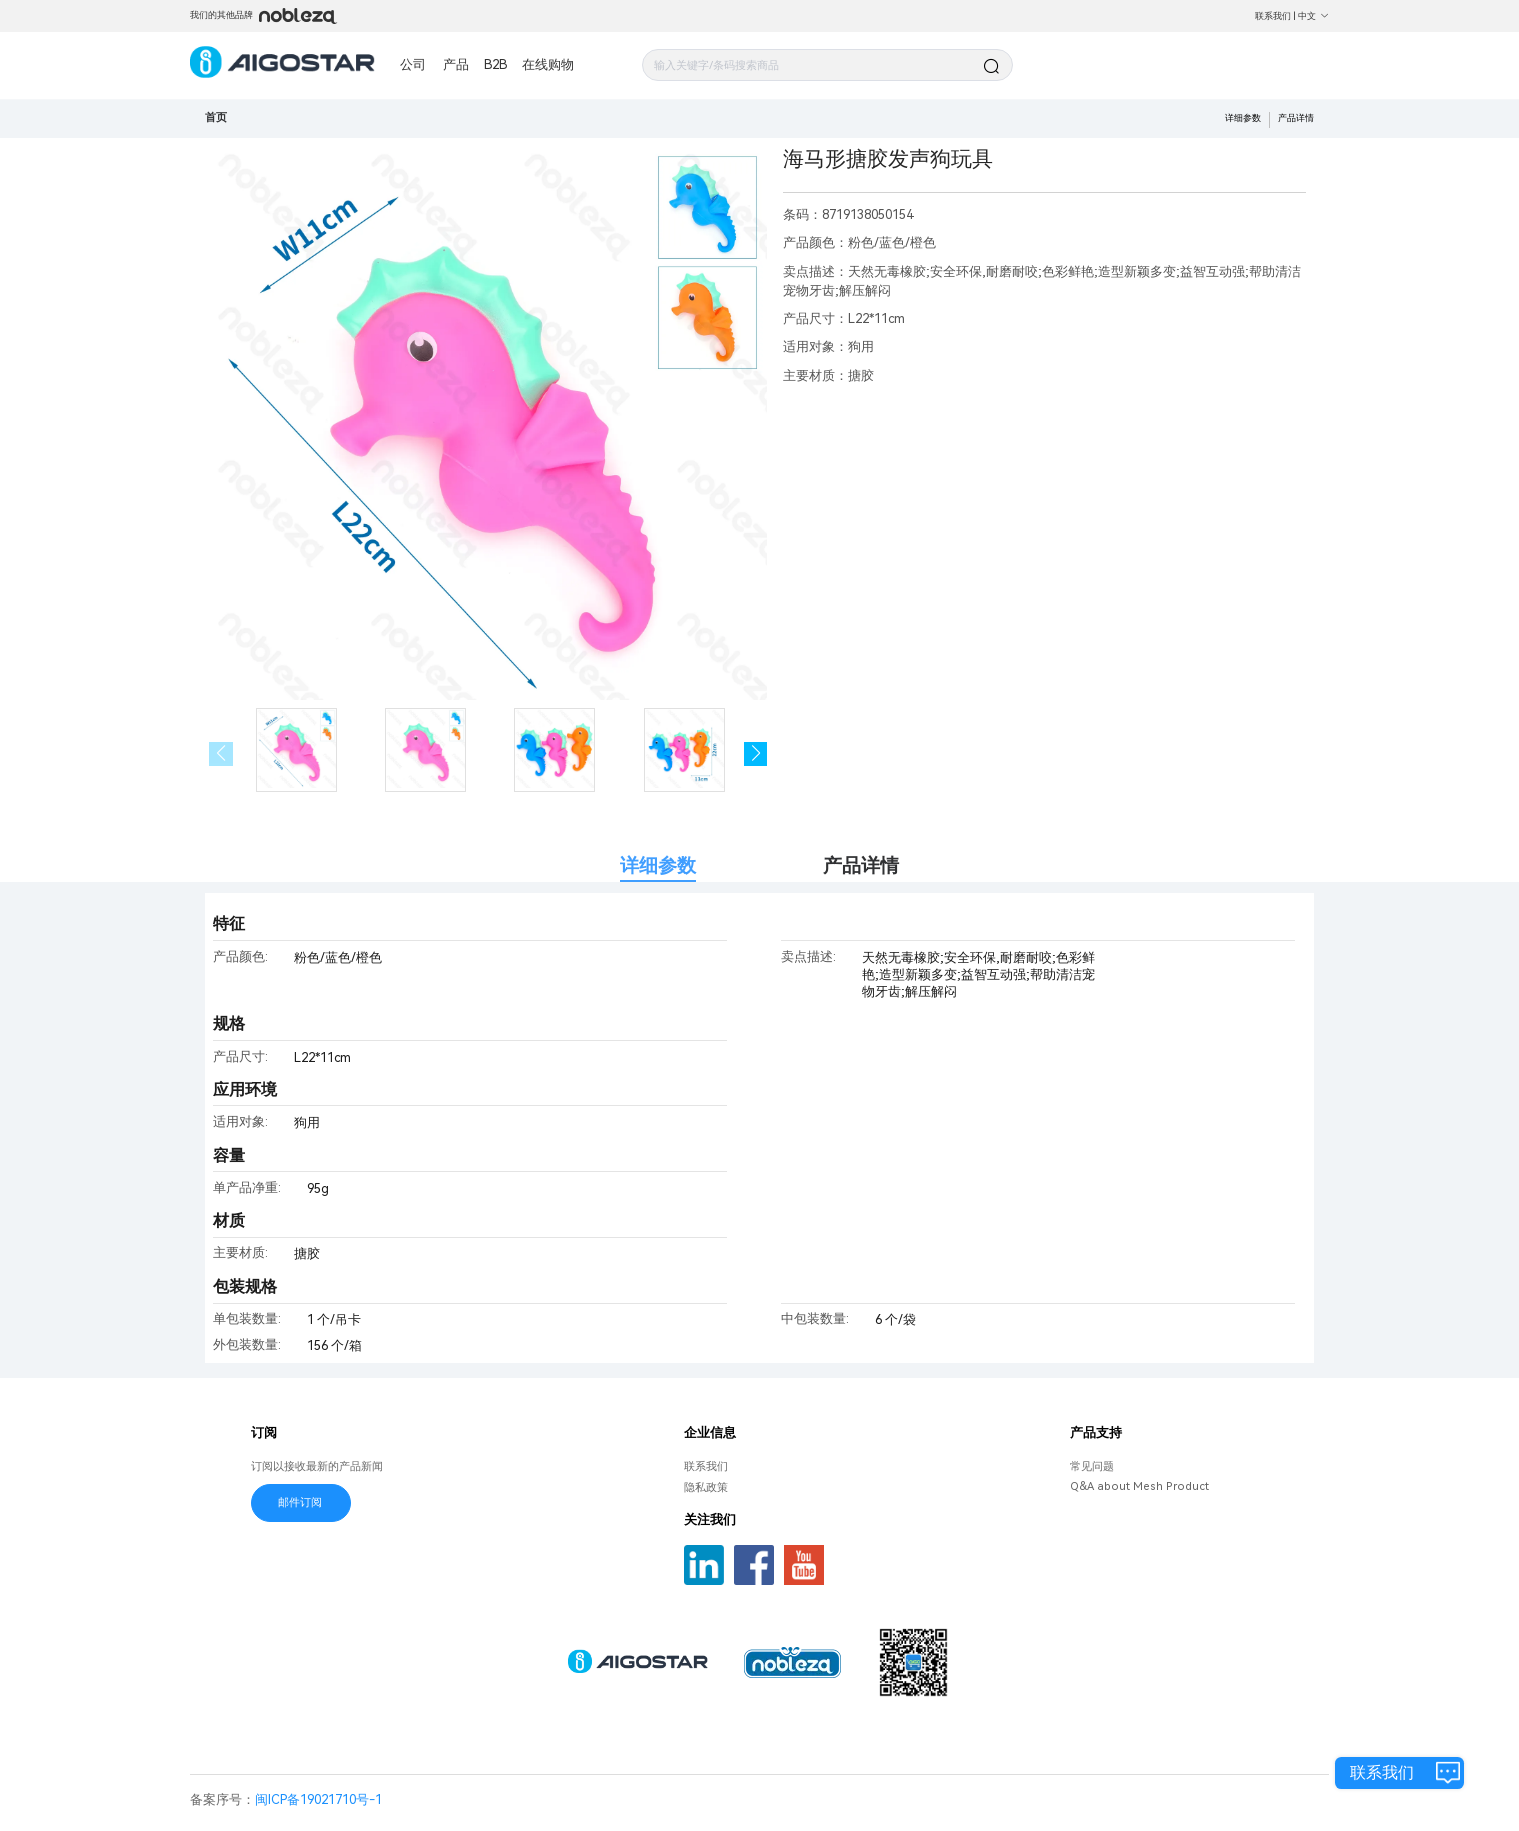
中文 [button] (1313, 15)
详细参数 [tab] (658, 865)
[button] (756, 754)
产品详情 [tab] (861, 865)
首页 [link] (216, 117)
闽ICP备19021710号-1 (318, 1799)
